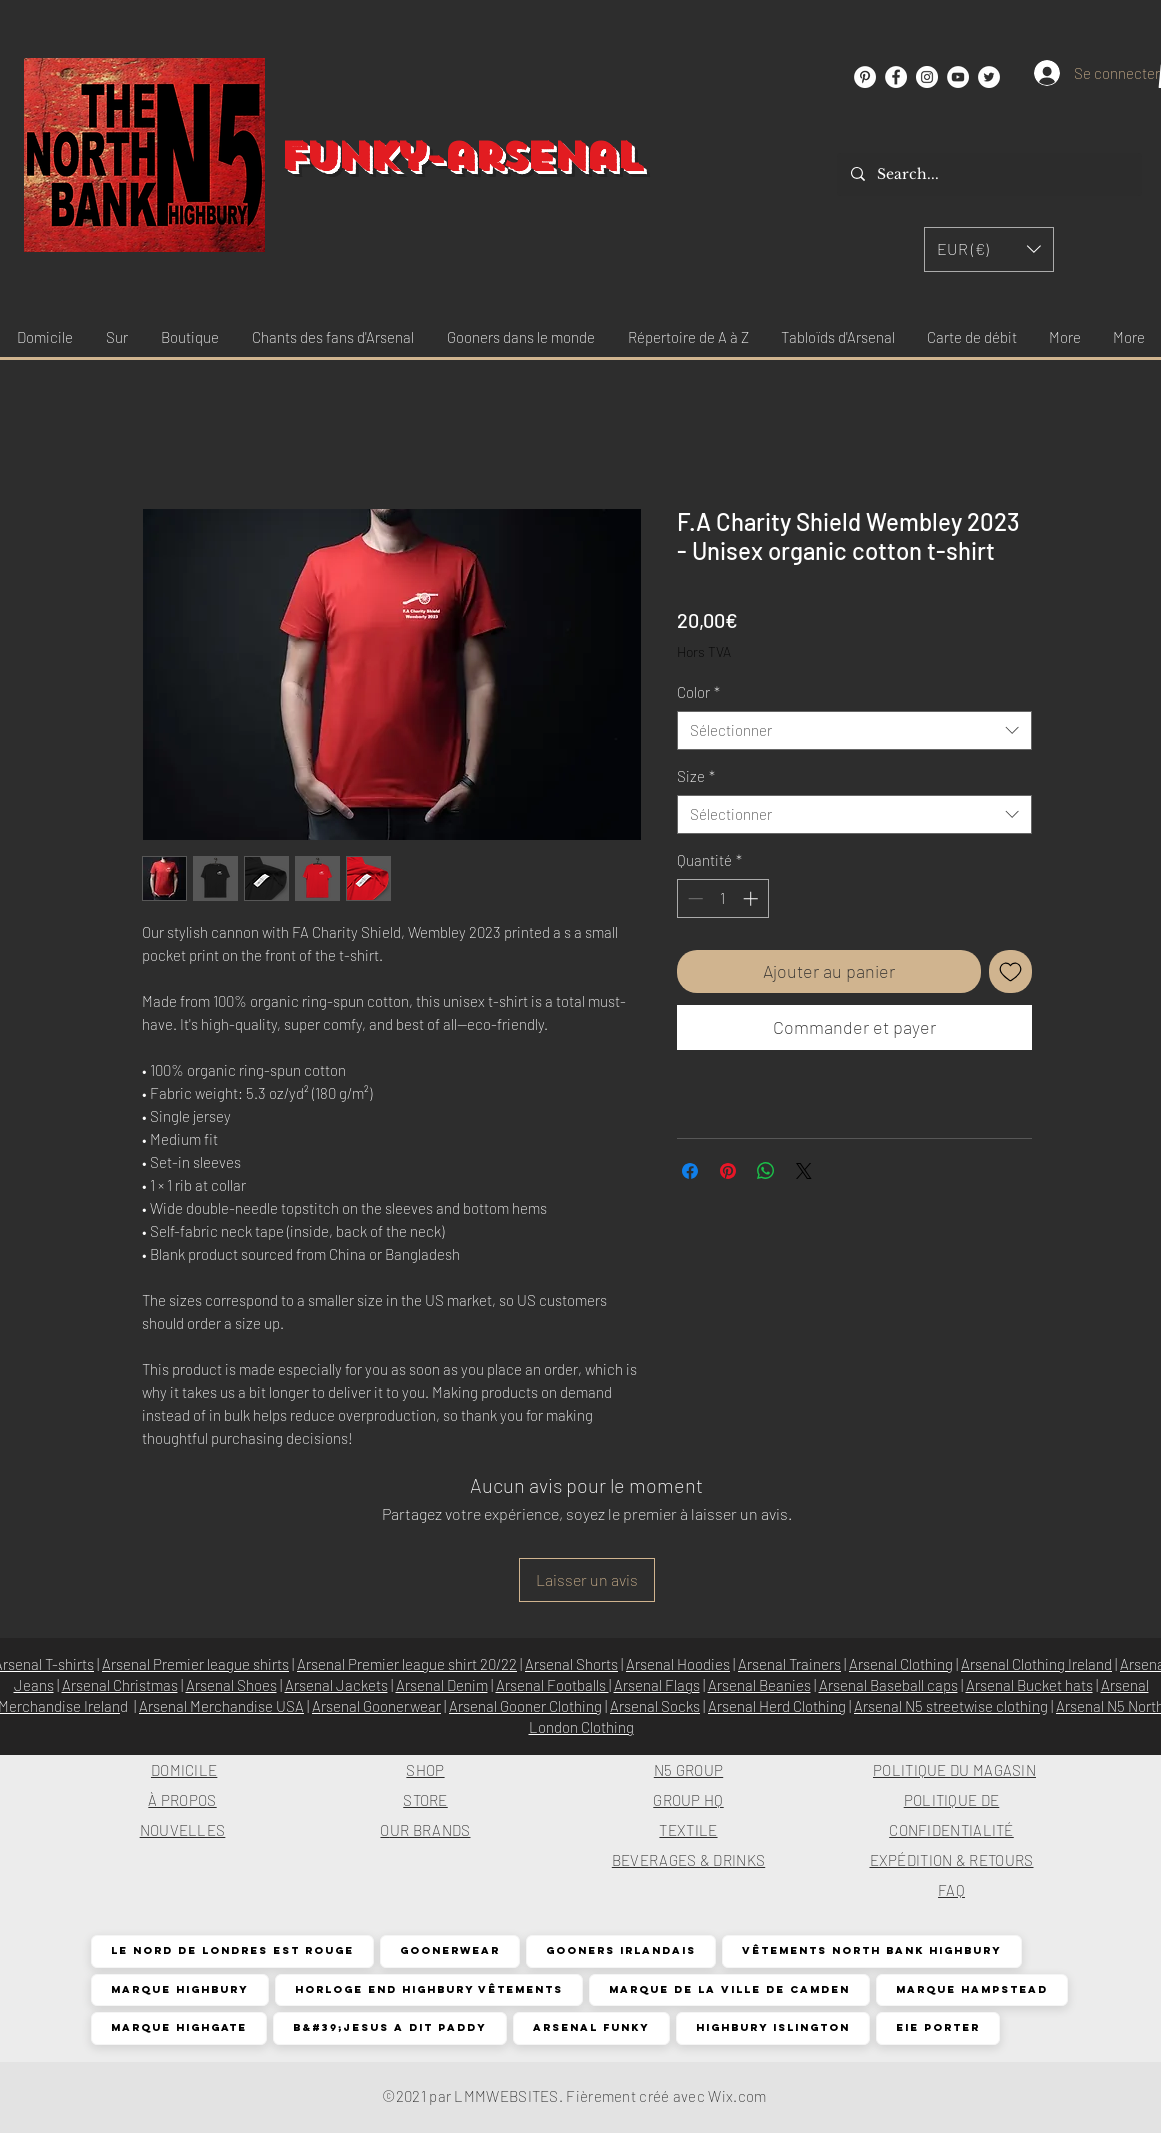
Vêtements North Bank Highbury (871, 1950)
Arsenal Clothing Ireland (1036, 1664)
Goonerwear (449, 1950)
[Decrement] (693, 898)
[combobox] (854, 730)
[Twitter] (989, 77)
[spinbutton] (722, 898)
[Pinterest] (865, 77)
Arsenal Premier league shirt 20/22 (407, 1664)
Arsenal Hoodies (678, 1664)
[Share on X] (804, 1171)
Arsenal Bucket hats (1029, 1685)
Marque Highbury (179, 1989)
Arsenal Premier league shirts (195, 1664)
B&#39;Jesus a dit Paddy (389, 2027)
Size (696, 776)
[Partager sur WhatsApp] (766, 1171)
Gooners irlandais (620, 1950)
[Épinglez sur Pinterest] (728, 1171)
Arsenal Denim (442, 1685)
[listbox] (989, 249)
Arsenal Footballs (552, 1685)
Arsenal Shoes (231, 1685)
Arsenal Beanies (759, 1685)
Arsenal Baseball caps (888, 1685)
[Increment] (752, 898)
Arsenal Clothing (901, 1664)
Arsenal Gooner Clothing (525, 1706)
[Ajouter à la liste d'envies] (1010, 971)
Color (698, 692)
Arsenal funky (591, 2027)
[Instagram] (927, 77)
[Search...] (988, 174)
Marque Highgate (178, 2027)
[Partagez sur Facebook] (690, 1171)
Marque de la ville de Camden (729, 1989)
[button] (989, 249)
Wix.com (737, 2096)
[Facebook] (896, 77)
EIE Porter (937, 2027)
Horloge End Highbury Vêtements (428, 1989)
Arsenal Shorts (571, 1664)
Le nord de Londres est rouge (232, 1950)
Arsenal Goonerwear (376, 1706)
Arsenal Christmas (120, 1685)
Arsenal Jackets (336, 1685)
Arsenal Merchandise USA (221, 1706)
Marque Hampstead (971, 1989)
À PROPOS (182, 1800)
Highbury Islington (772, 2027)
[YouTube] (958, 77)
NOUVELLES (183, 1830)
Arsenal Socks (655, 1706)
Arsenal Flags (657, 1685)
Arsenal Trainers (789, 1664)
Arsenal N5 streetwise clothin (947, 1706)
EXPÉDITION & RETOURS (952, 1860)
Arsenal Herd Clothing (777, 1706)
